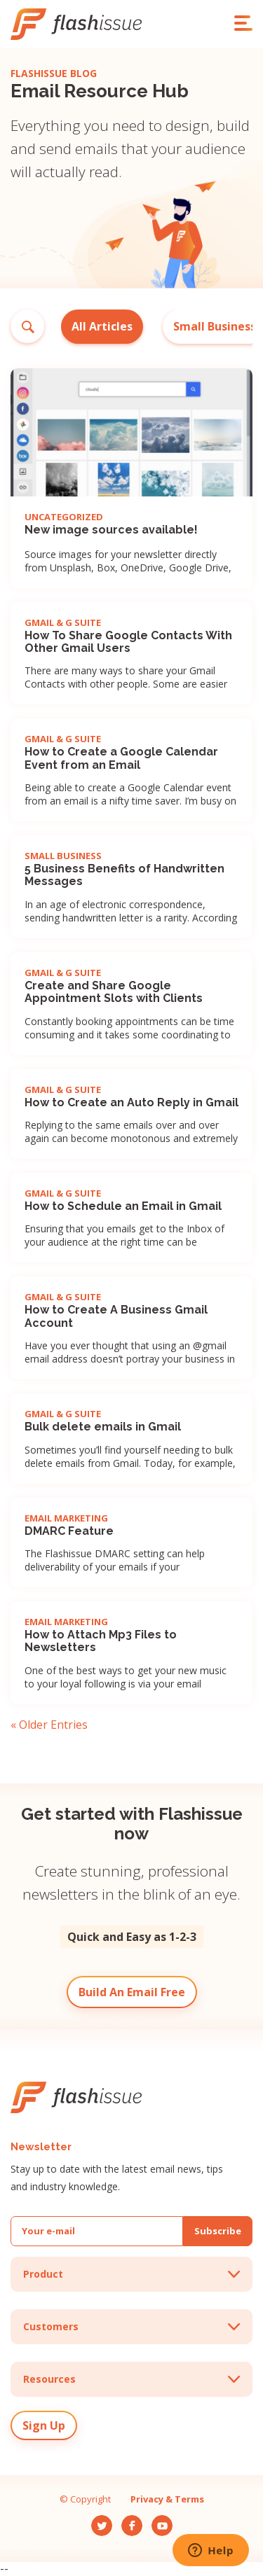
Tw (98, 2520)
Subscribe (217, 2231)
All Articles (102, 326)
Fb (127, 2520)
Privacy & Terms (167, 2499)
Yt (156, 2520)
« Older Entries (49, 1724)
